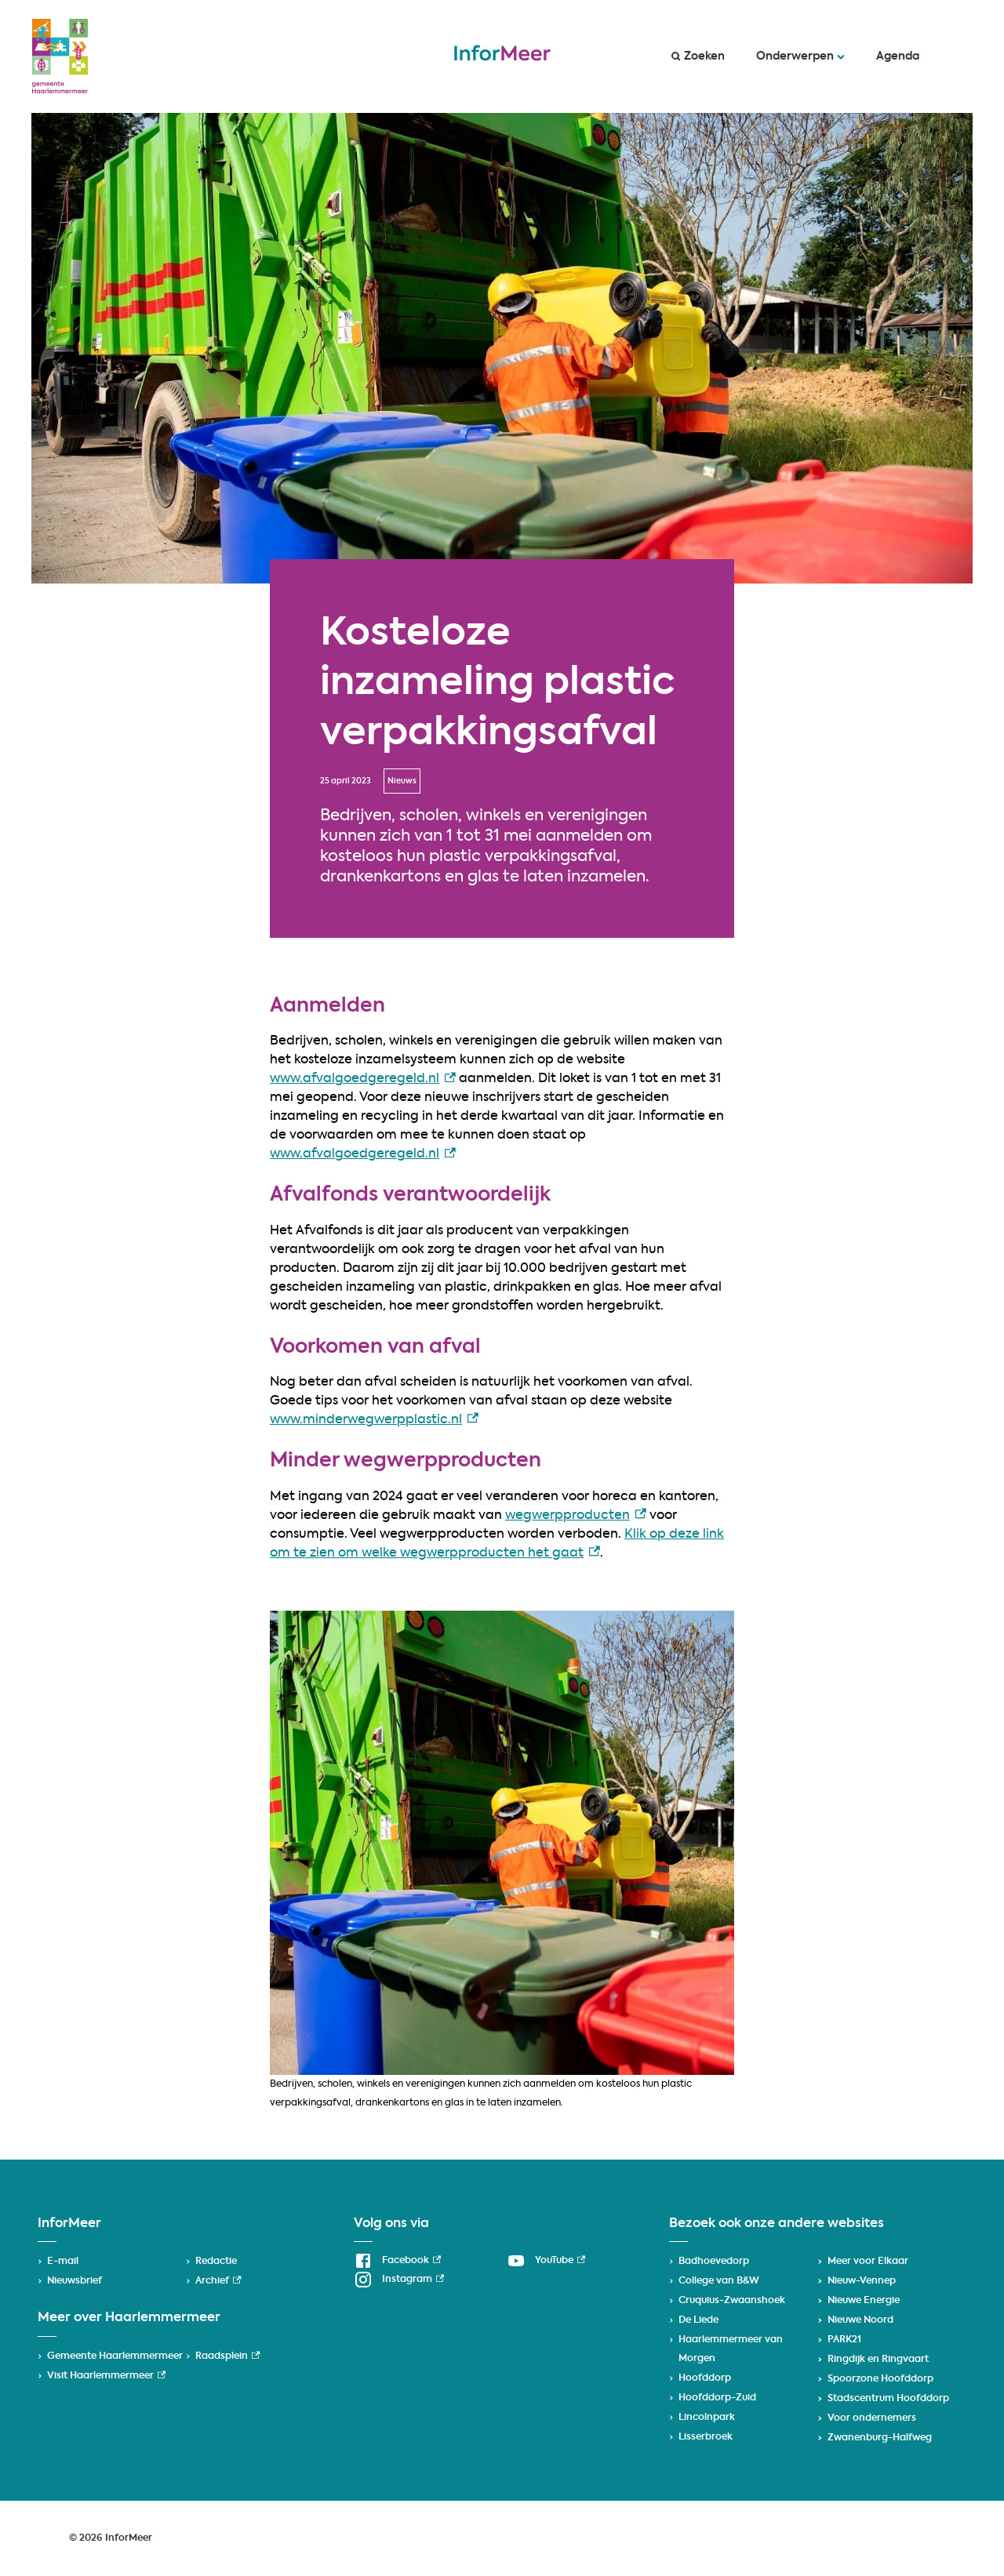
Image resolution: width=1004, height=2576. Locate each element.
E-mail (62, 2261)
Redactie (216, 2261)
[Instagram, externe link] (399, 2279)
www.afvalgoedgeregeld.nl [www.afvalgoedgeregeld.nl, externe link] (363, 1079)
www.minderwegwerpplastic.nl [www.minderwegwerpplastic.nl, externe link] (374, 1420)
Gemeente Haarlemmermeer (115, 2356)
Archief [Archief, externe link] (218, 2281)
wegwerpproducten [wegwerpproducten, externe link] (575, 1516)
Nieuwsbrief (74, 2281)
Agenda (897, 56)
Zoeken (698, 56)
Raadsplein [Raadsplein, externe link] (227, 2356)
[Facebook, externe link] (397, 2260)
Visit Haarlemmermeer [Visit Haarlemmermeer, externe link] (106, 2376)
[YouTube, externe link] (546, 2260)
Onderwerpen (800, 56)
